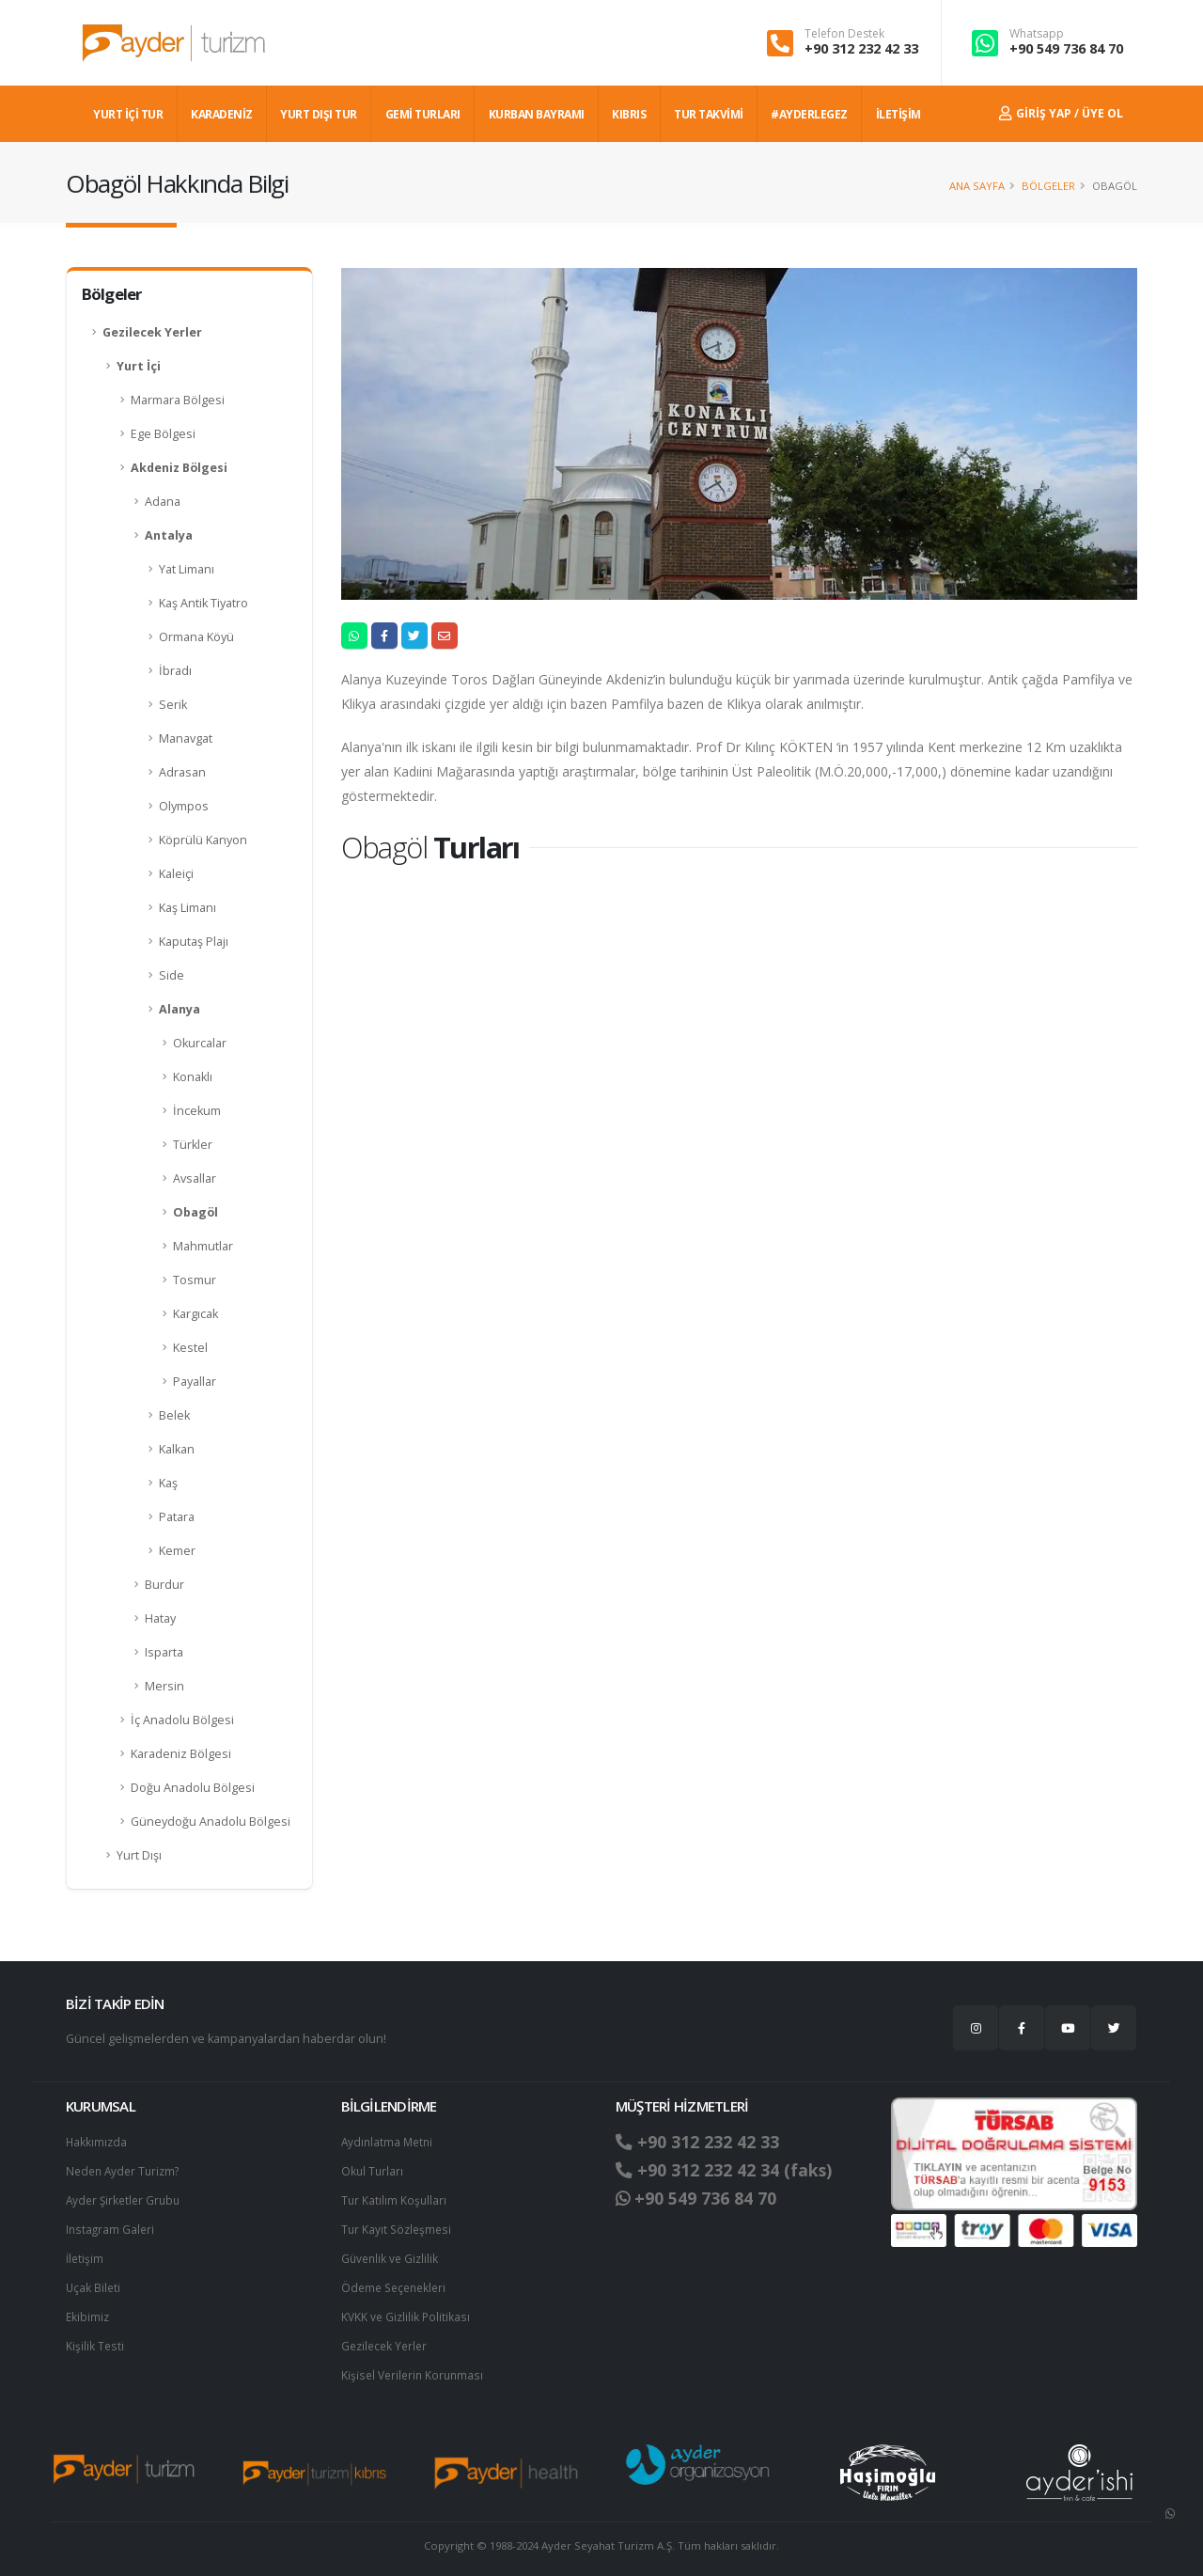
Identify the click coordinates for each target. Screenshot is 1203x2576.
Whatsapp (1036, 33)
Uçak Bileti (94, 2282)
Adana (162, 502)
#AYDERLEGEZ (809, 114)
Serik (173, 705)
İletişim (85, 2254)
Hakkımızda (97, 2141)
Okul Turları (373, 2169)
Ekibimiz (88, 2310)
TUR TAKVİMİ (708, 114)
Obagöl (195, 1212)
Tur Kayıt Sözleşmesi (398, 2226)
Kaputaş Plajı (193, 942)
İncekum (197, 1111)
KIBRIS (629, 114)
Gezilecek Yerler (152, 332)
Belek (174, 1415)
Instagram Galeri (111, 2226)
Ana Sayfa (977, 186)
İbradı (175, 671)
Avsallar (194, 1178)
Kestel (190, 1348)
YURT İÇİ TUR (128, 114)
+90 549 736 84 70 (1066, 48)
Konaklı (192, 1077)
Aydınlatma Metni (389, 2141)
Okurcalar (200, 1043)
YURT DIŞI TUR (318, 114)
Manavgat (185, 738)
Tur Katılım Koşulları (394, 2198)
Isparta (164, 1652)
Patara (177, 1517)
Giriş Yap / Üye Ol (1061, 113)
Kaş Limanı (187, 908)
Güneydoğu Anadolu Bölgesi (210, 1822)
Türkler (192, 1145)
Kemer (177, 1551)
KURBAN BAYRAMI (537, 114)
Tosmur (194, 1280)
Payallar (194, 1382)
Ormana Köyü (196, 637)
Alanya (179, 1009)
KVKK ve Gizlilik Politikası (407, 2310)
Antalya (169, 535)
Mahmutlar (203, 1246)
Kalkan (177, 1449)
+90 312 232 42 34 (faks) (732, 2170)
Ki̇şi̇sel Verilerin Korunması (415, 2367)
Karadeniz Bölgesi (181, 1754)
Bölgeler (1048, 186)
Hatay (160, 1618)
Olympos (184, 806)
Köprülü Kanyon (203, 840)
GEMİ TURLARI (423, 114)
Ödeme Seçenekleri (397, 2282)
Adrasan (182, 772)
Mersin (164, 1686)
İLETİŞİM (898, 114)
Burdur (164, 1585)
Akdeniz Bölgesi (179, 468)
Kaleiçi (176, 874)
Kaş (168, 1483)
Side (171, 975)
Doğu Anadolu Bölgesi (193, 1788)
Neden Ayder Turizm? (126, 2169)
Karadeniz (222, 114)
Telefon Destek (844, 33)
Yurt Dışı (139, 1855)
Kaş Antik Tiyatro (203, 603)
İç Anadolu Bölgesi (182, 1720)
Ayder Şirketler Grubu (126, 2198)
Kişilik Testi (95, 2339)
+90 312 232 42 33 (861, 48)
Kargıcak (195, 1314)
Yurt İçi (139, 366)
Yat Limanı (186, 569)
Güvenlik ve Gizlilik (392, 2254)
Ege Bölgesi (163, 434)
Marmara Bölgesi (178, 400)
